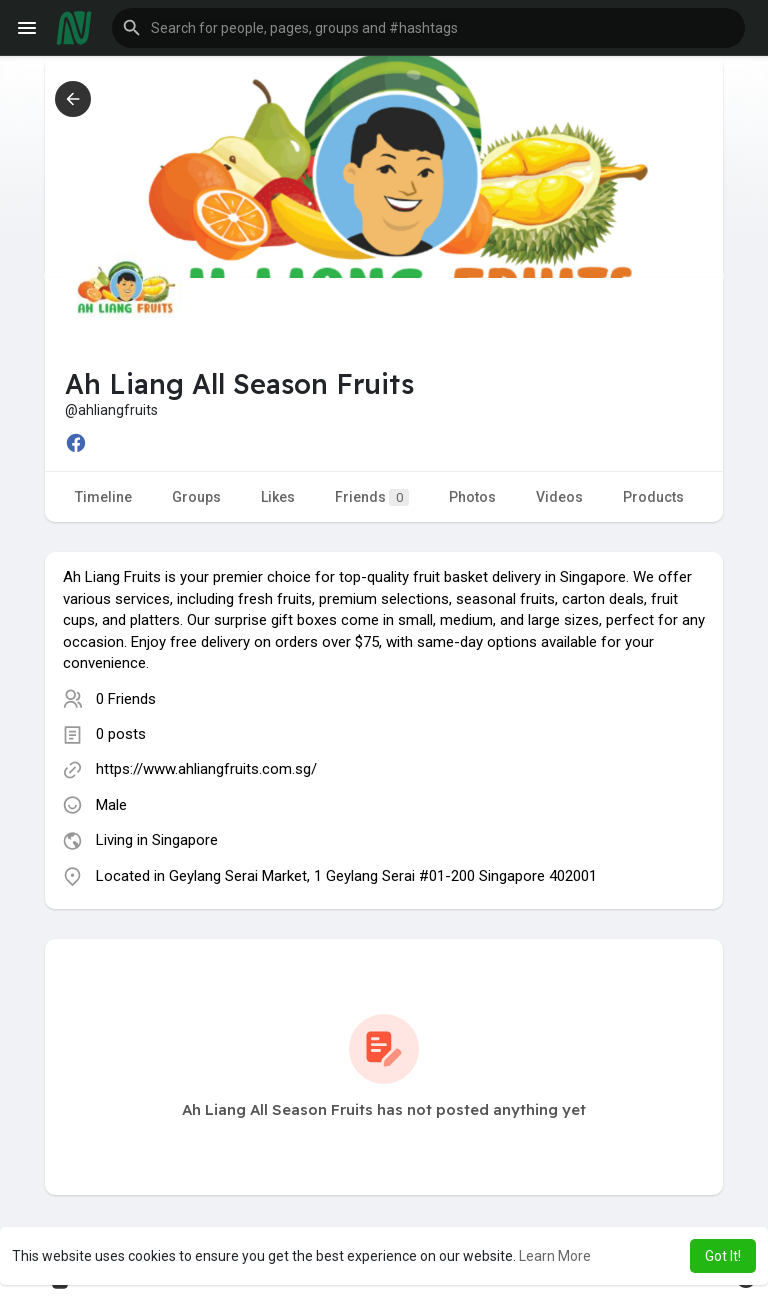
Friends (372, 497)
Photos (472, 497)
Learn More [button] (555, 1256)
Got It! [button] (723, 1256)
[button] (428, 28)
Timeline (103, 497)
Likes (278, 497)
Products (653, 497)
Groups (196, 497)
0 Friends (126, 699)
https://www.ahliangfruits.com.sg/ (206, 769)
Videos (559, 497)
